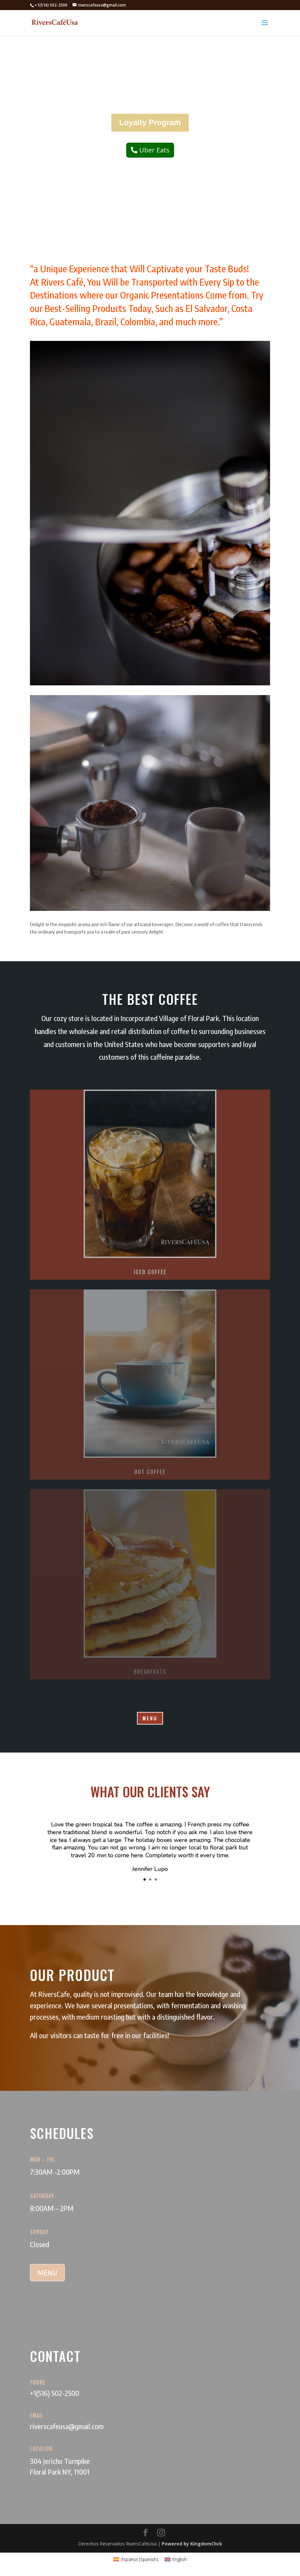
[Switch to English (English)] (175, 2559)
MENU (150, 1718)
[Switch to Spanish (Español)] (135, 2559)
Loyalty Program (150, 122)
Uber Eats (154, 150)
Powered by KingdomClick (192, 2544)
